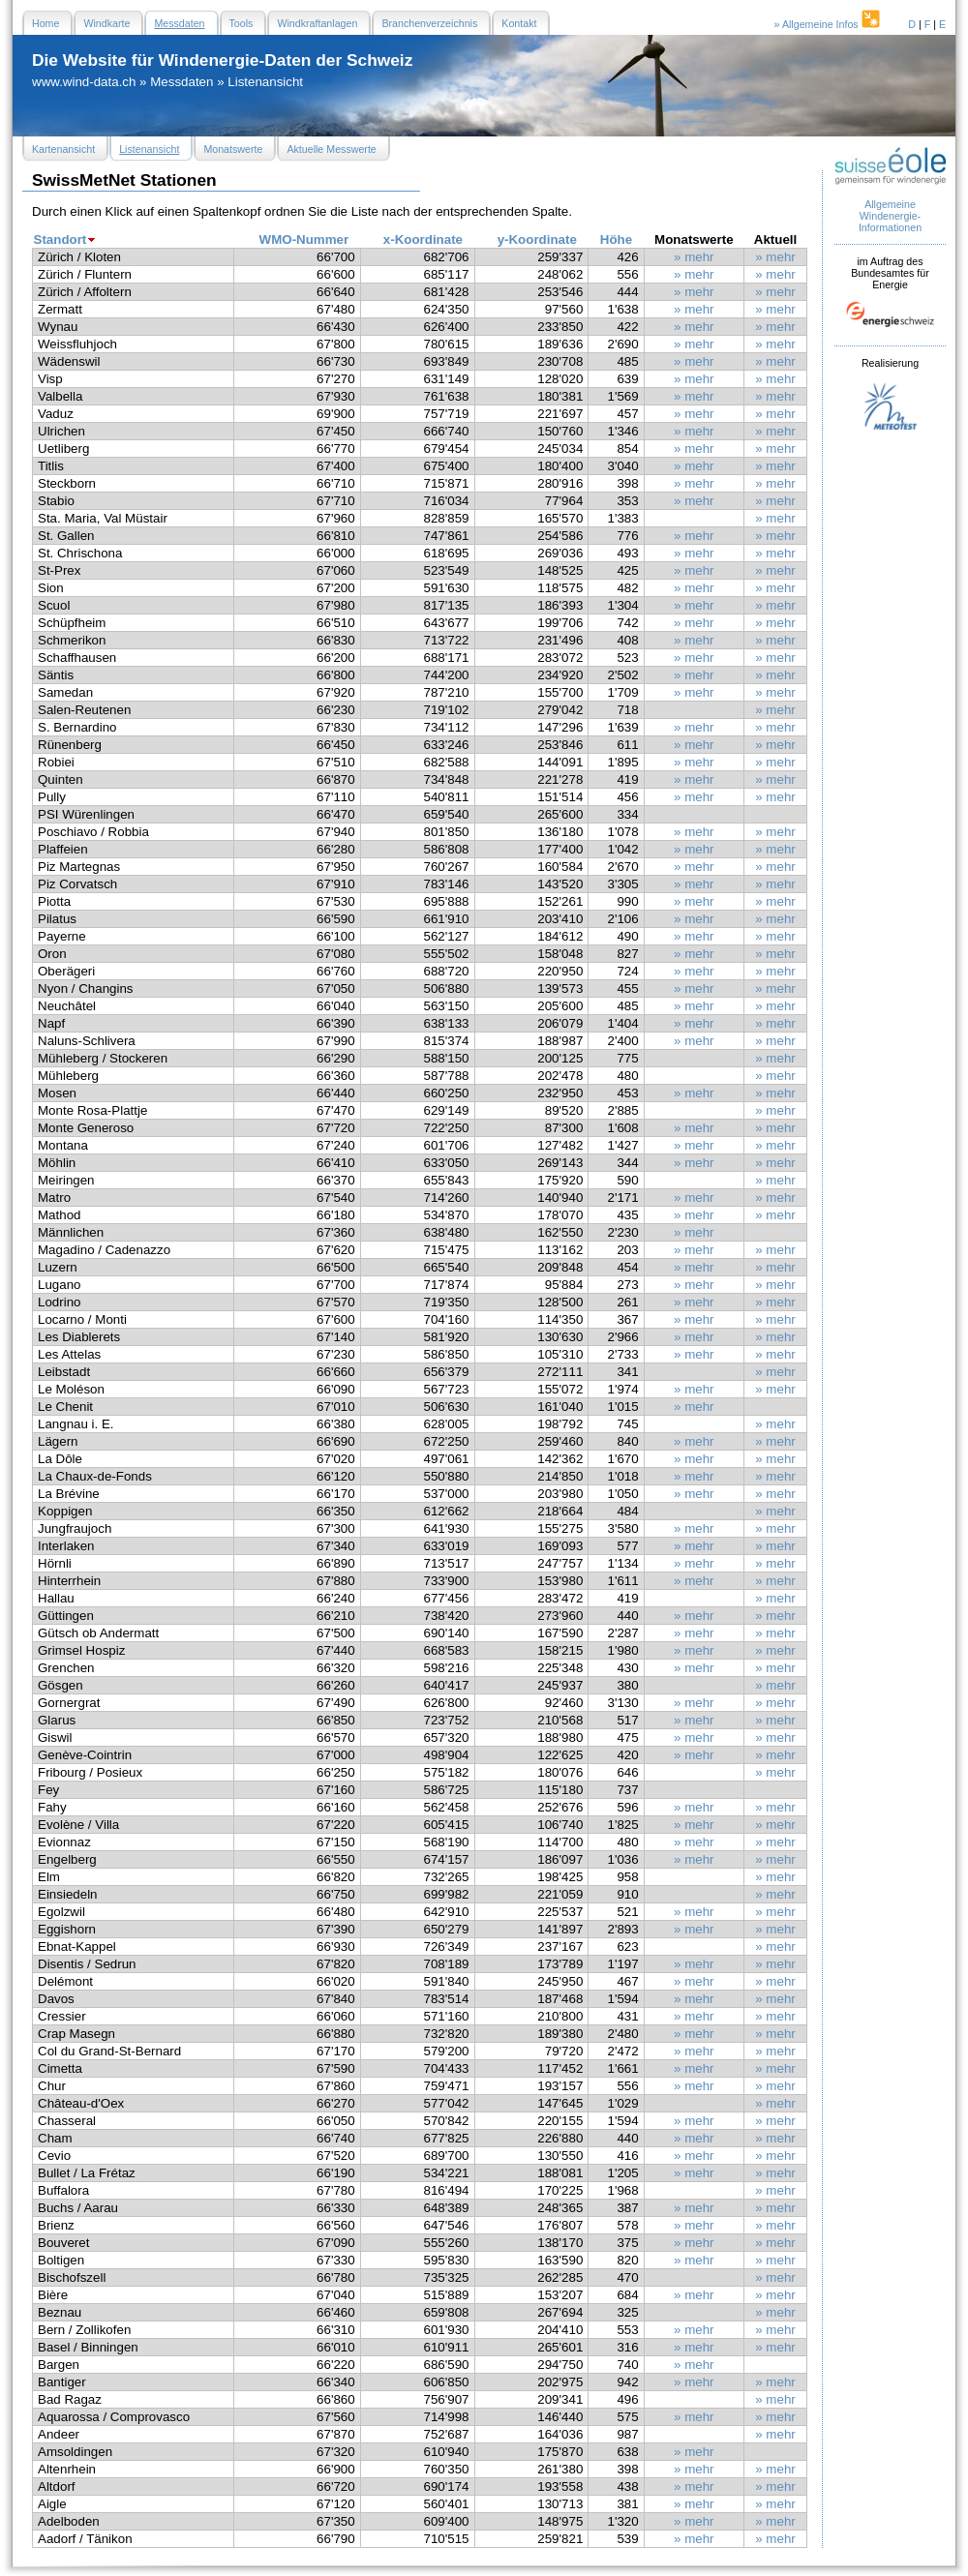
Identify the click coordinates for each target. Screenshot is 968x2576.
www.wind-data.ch (84, 82)
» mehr (693, 257)
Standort (60, 239)
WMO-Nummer (304, 239)
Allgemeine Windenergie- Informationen (890, 215)
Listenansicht (265, 82)
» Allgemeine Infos (828, 24)
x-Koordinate (423, 239)
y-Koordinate (537, 239)
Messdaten (181, 82)
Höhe (616, 239)
